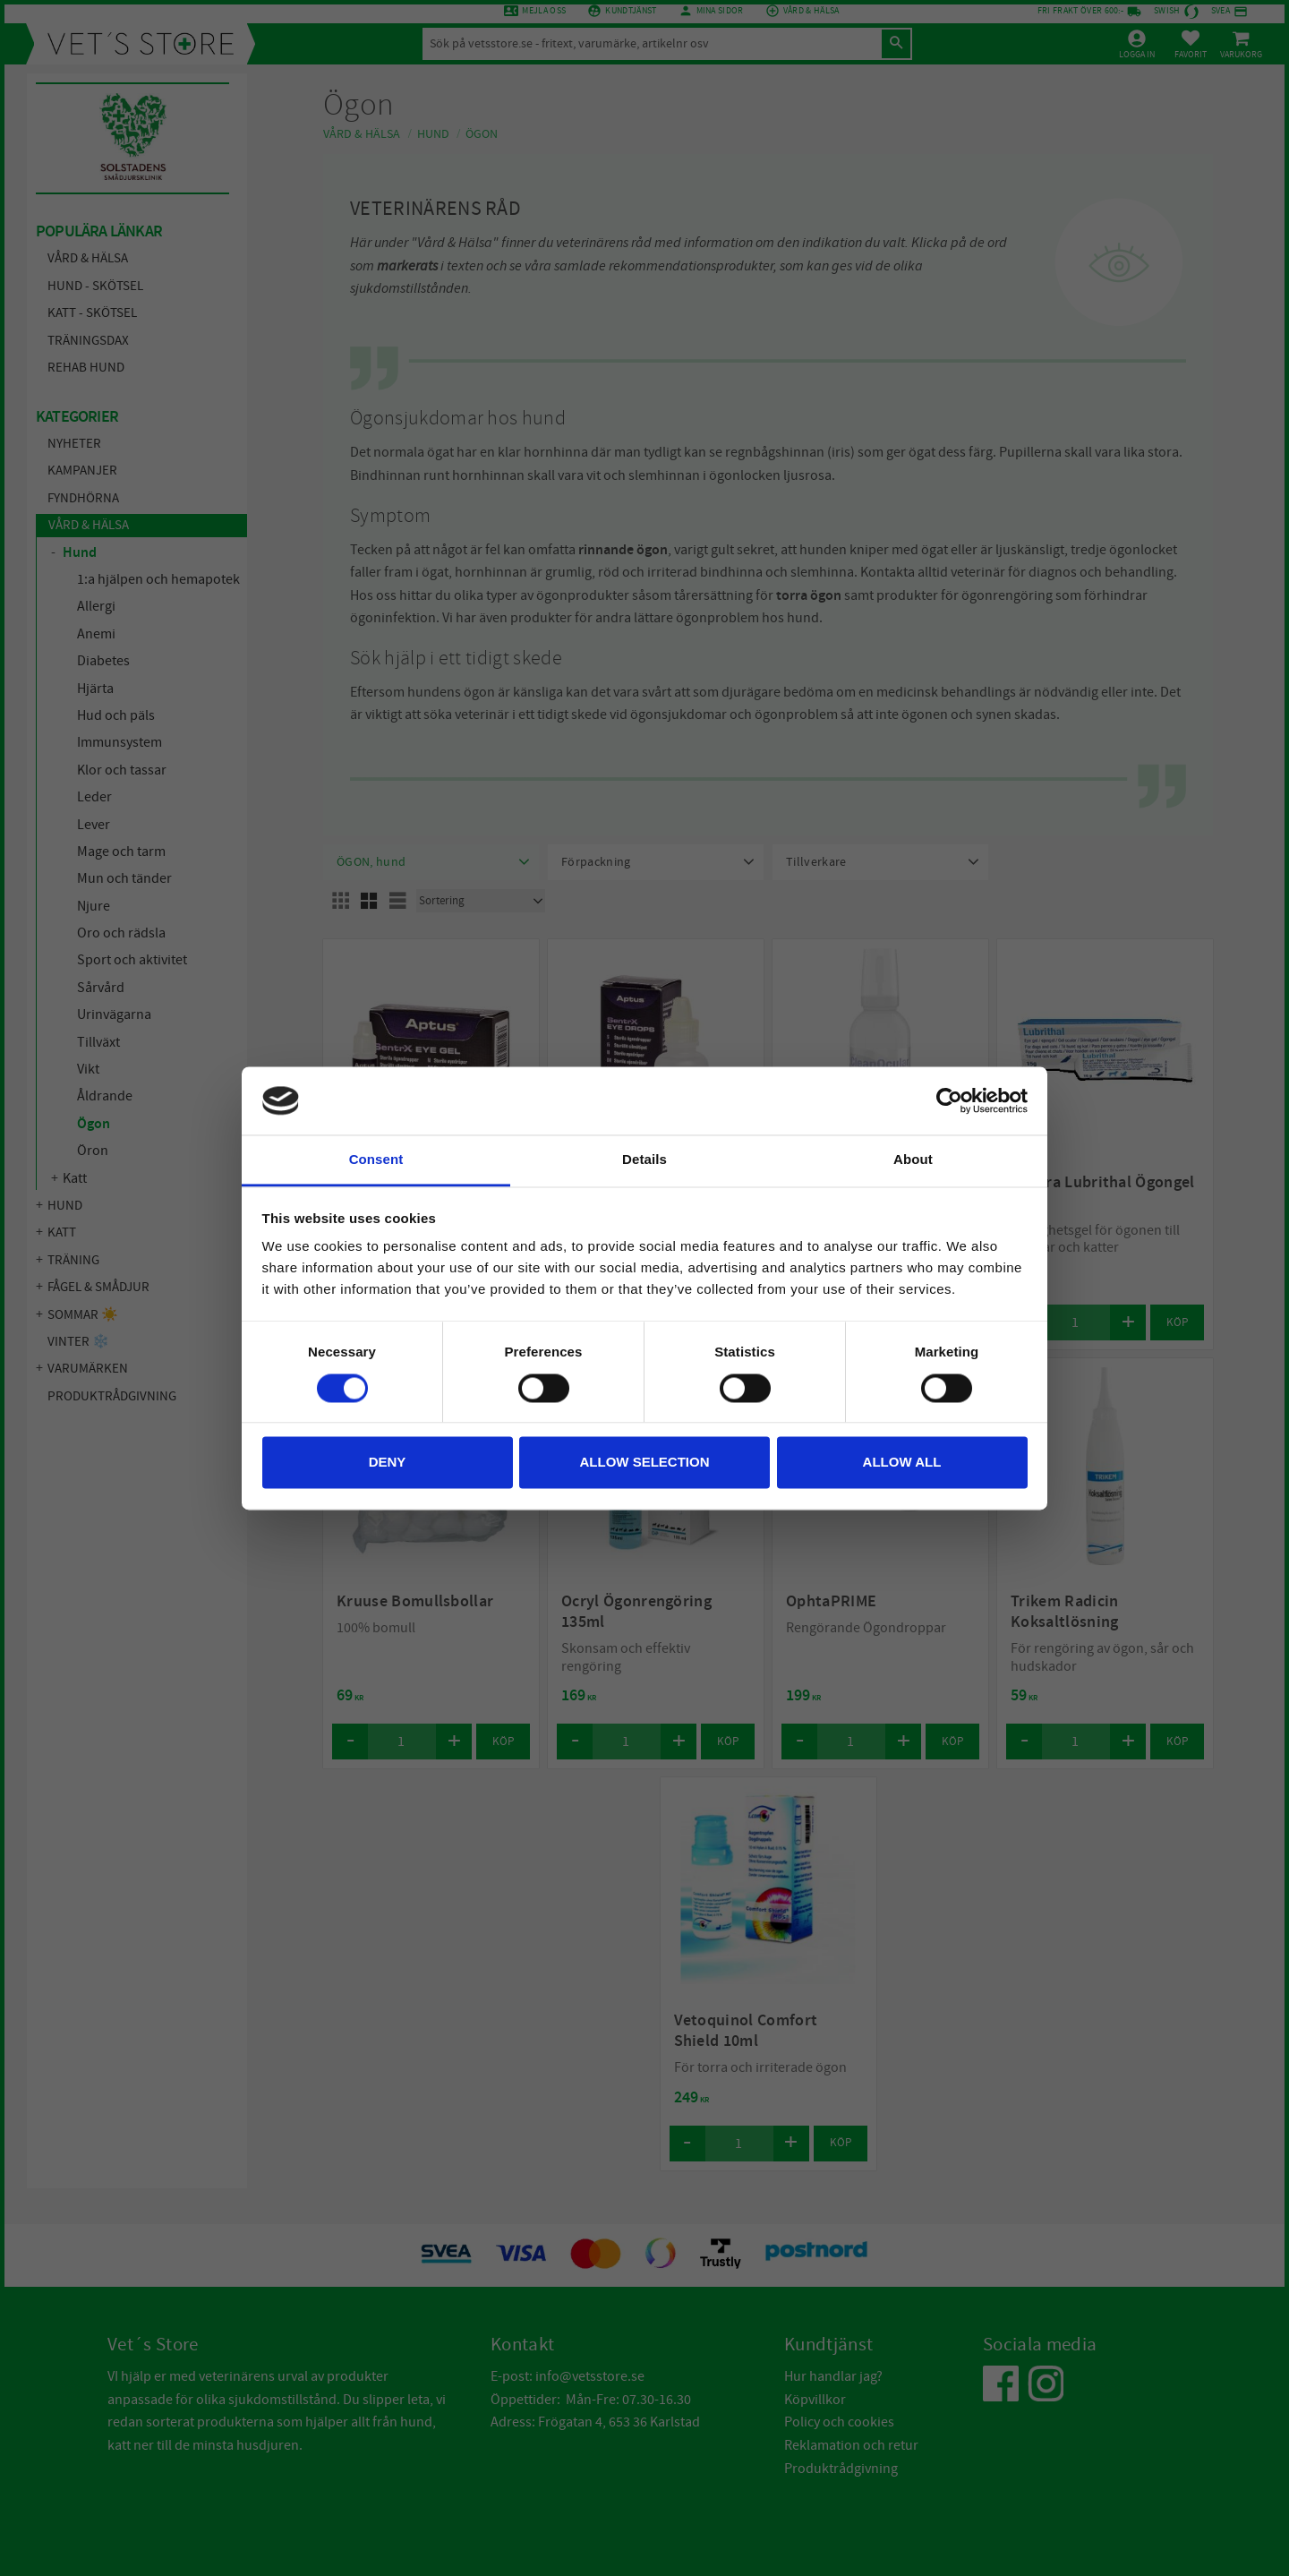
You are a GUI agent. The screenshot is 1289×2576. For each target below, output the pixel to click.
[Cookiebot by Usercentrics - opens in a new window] (949, 1100)
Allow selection (645, 1462)
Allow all (902, 1462)
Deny (387, 1462)
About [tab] (913, 1160)
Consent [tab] (376, 1160)
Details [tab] (644, 1160)
